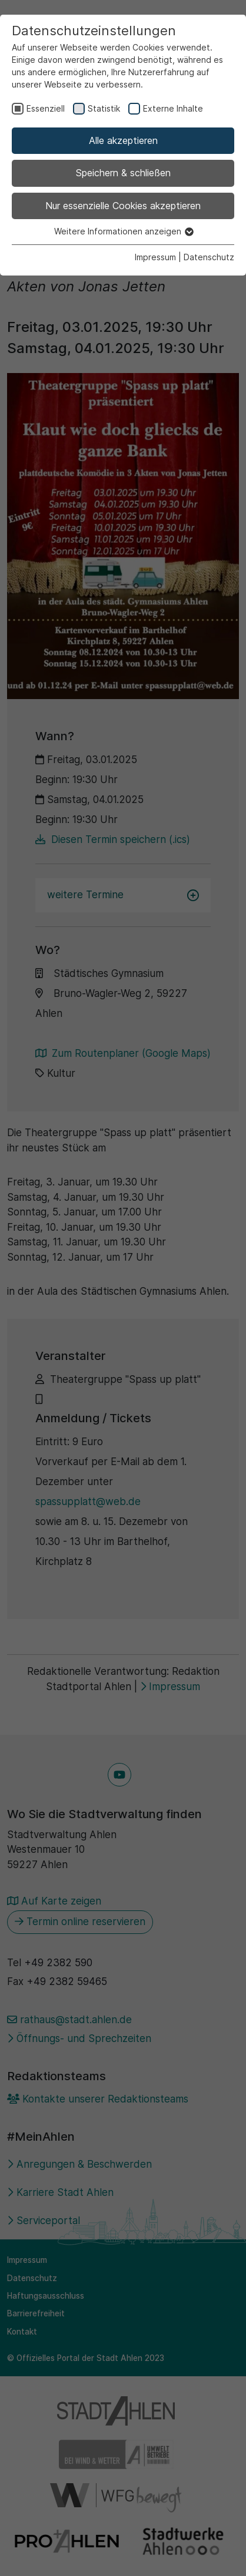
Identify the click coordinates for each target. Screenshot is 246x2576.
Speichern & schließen (123, 173)
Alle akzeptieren (123, 140)
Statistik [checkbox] (104, 108)
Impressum (155, 257)
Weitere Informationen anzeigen (123, 231)
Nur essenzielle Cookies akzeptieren (123, 205)
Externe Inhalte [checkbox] (173, 108)
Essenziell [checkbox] (45, 108)
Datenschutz (209, 257)
